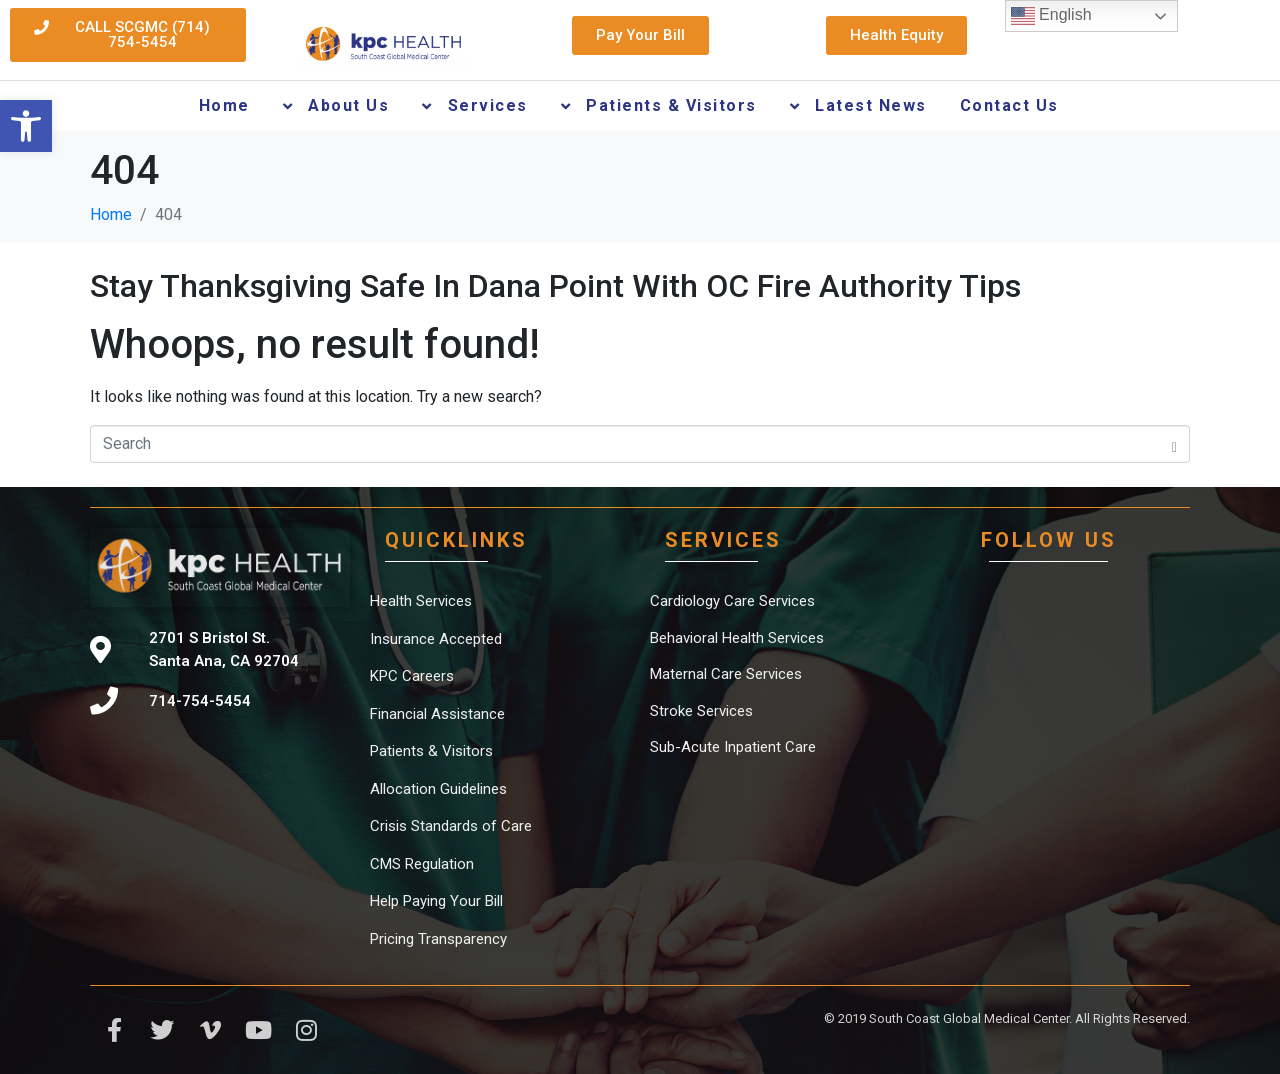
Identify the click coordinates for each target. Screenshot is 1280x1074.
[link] (26, 126)
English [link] (1051, 16)
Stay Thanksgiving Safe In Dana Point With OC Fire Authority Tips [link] (555, 286)
